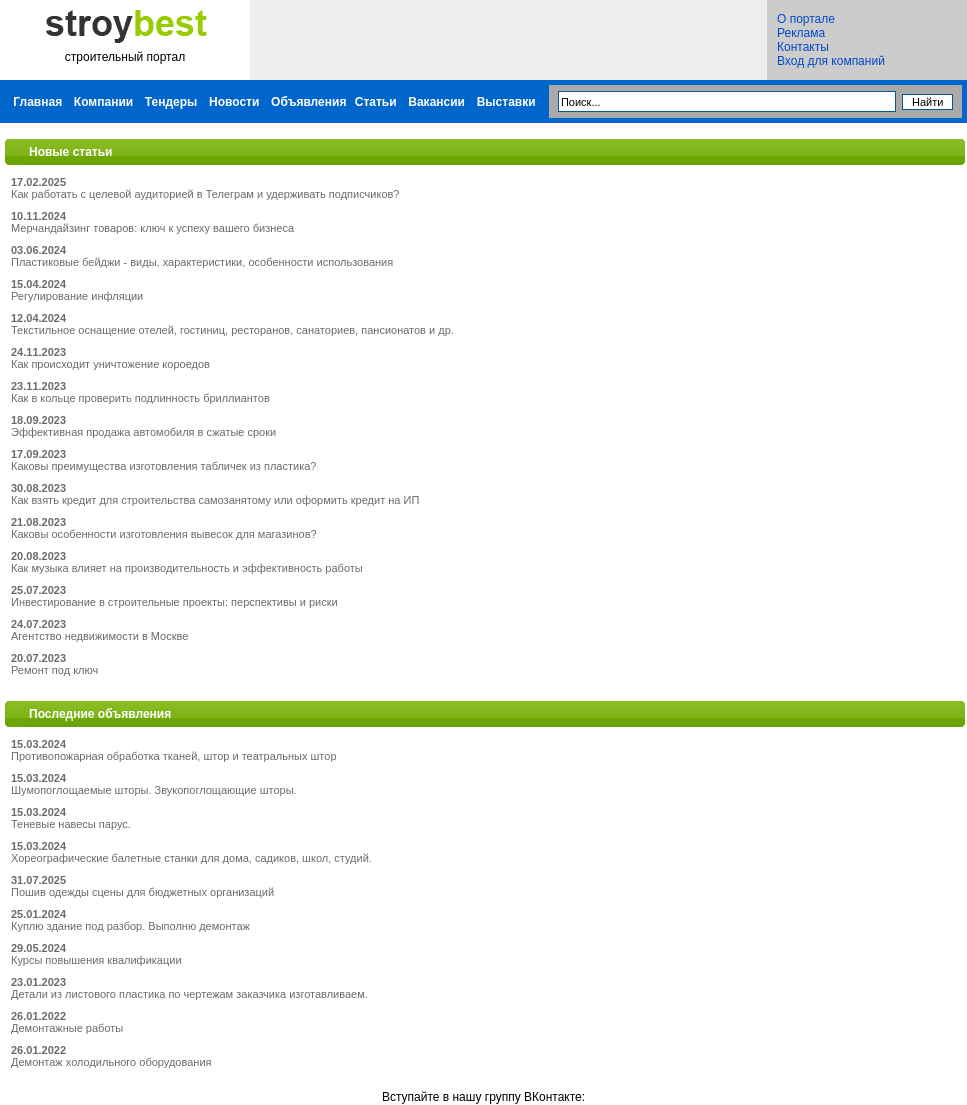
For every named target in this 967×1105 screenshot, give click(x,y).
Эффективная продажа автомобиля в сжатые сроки (143, 432)
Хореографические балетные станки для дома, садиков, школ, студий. (191, 858)
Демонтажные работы (67, 1028)
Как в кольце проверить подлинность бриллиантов (140, 398)
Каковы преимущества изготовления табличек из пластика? (163, 466)
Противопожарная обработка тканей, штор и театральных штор (174, 756)
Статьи (376, 102)
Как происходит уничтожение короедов (110, 364)
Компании (103, 102)
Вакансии (436, 102)
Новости (234, 102)
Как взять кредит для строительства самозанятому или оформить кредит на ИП (215, 500)
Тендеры (171, 102)
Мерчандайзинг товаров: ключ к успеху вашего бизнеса (152, 228)
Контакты (803, 47)
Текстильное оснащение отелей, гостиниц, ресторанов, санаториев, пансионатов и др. (232, 330)
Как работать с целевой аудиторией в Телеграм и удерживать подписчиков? (205, 194)
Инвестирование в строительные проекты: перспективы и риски (174, 602)
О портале (806, 19)
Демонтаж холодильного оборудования (111, 1062)
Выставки (506, 102)
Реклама (801, 33)
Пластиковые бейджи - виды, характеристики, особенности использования (202, 262)
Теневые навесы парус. (71, 824)
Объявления (308, 102)
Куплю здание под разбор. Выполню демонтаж (130, 926)
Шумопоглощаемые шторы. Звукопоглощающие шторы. (154, 790)
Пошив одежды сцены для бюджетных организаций (142, 892)
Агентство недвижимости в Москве (99, 636)
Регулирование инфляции (77, 296)
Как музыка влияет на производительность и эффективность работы (187, 568)
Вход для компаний (831, 61)
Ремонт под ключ (54, 670)
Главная (37, 102)
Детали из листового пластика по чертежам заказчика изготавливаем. (189, 994)
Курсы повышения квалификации (96, 960)
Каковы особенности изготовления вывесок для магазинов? (164, 534)
